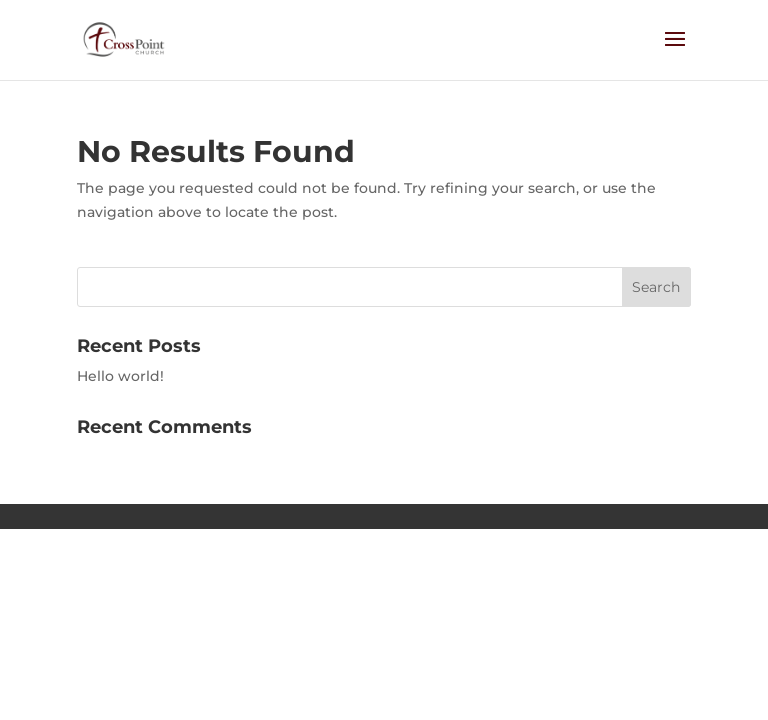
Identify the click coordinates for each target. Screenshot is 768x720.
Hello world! (120, 376)
